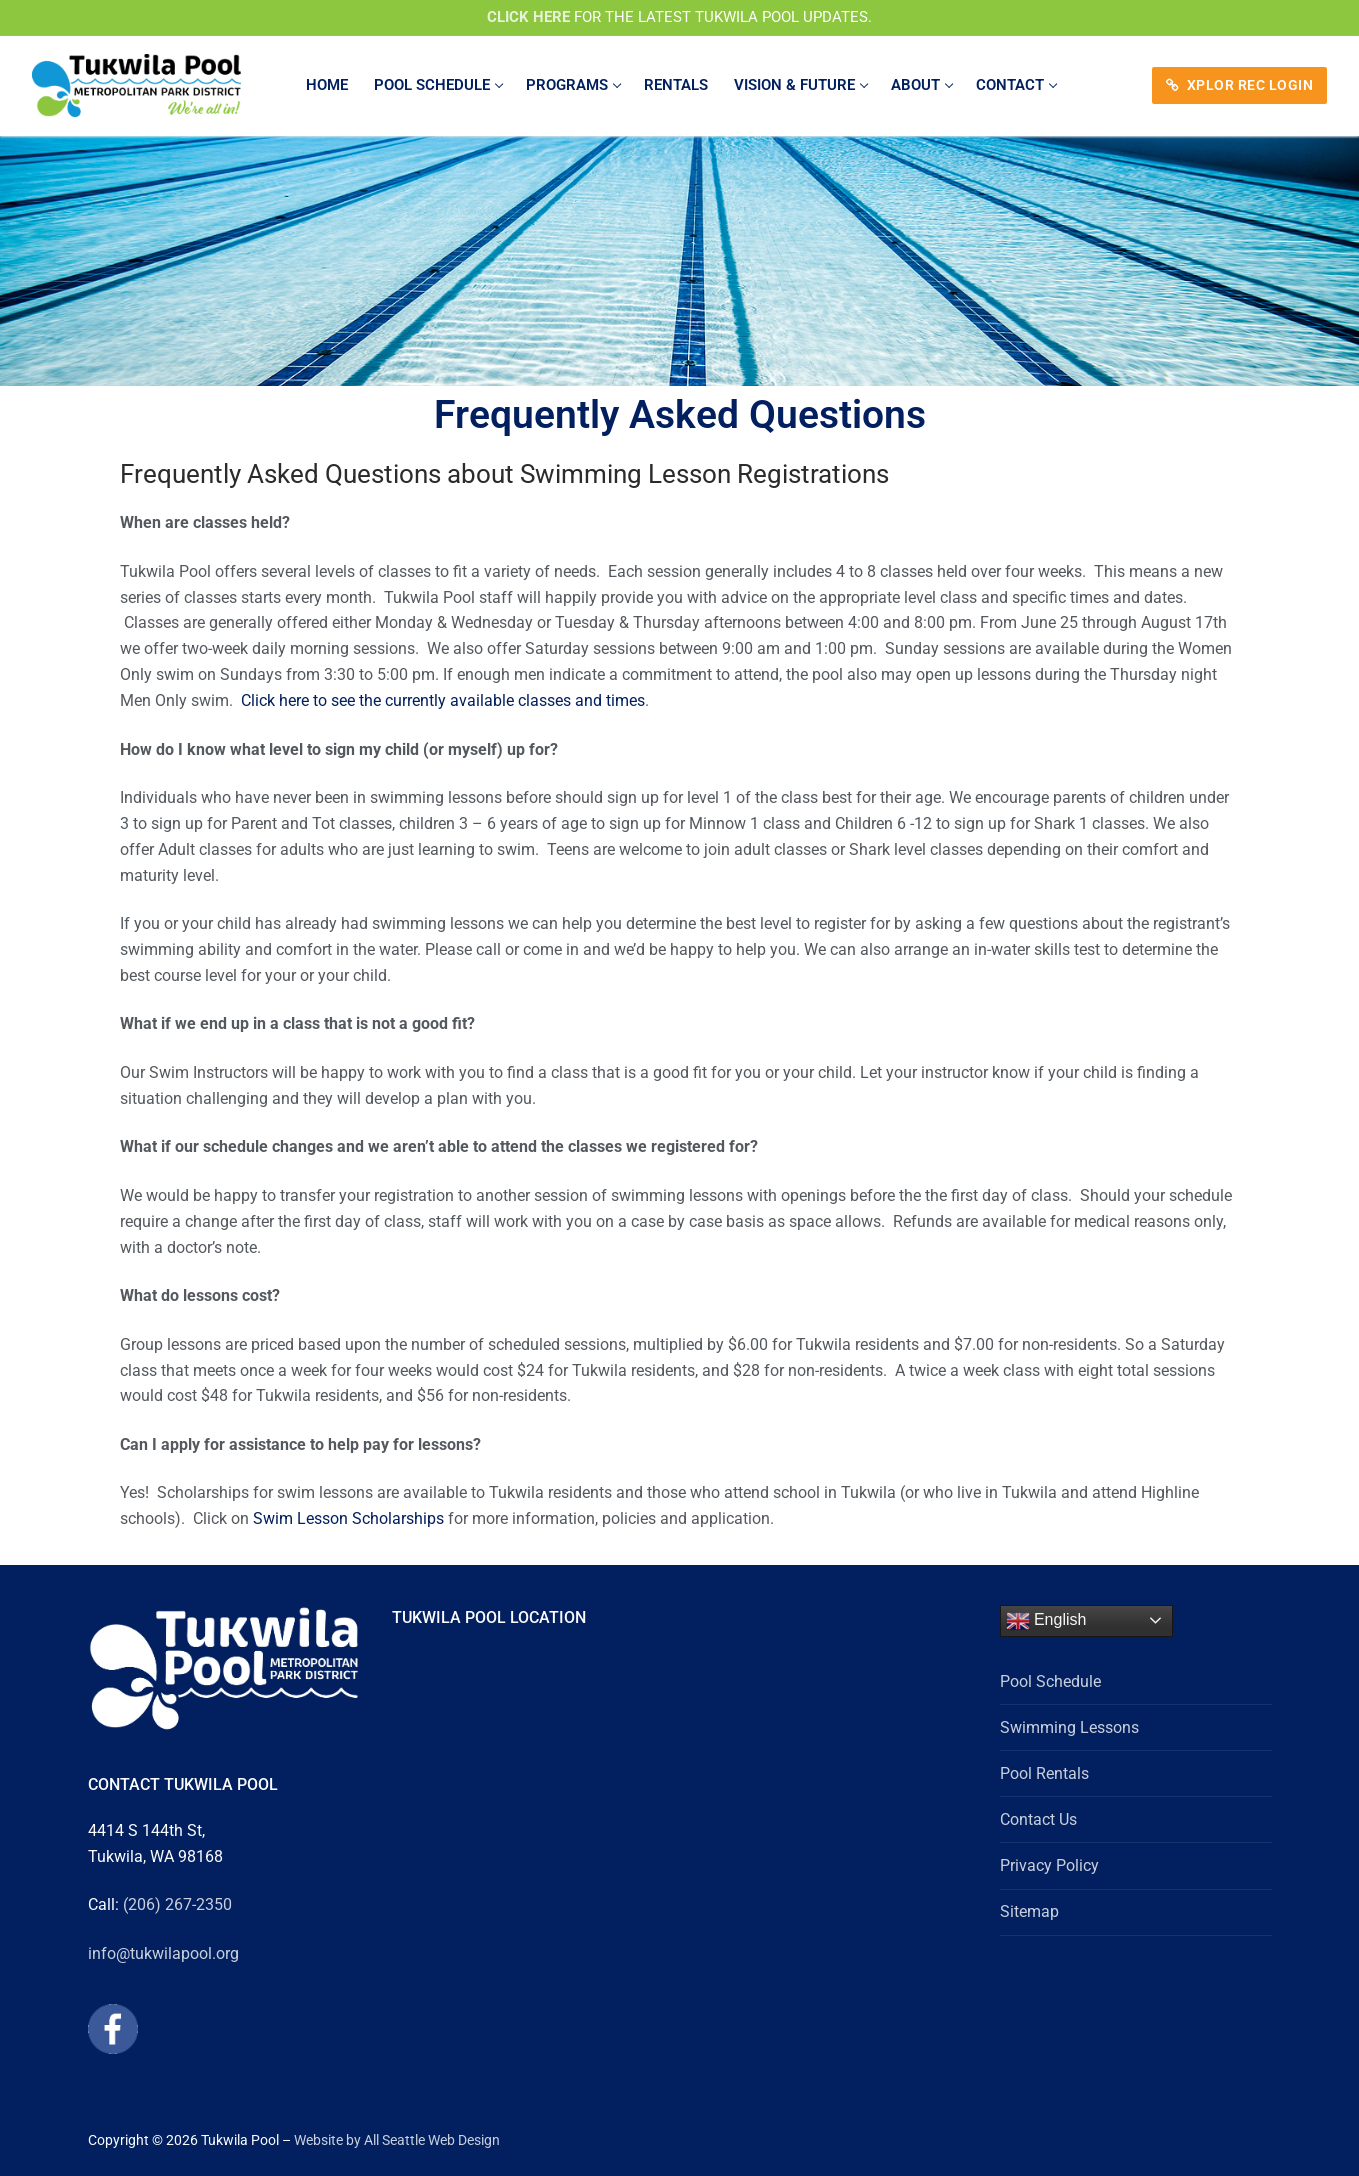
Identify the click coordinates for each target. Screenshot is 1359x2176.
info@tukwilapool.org (163, 1953)
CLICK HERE (528, 17)
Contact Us (1038, 1819)
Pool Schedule (1050, 1681)
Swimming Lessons (1069, 1727)
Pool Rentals (1044, 1773)
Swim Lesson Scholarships (350, 1518)
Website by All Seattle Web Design (397, 2140)
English (1046, 1621)
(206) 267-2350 (177, 1904)
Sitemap (1029, 1911)
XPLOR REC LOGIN (1240, 85)
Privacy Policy (1049, 1865)
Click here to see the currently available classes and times (443, 700)
